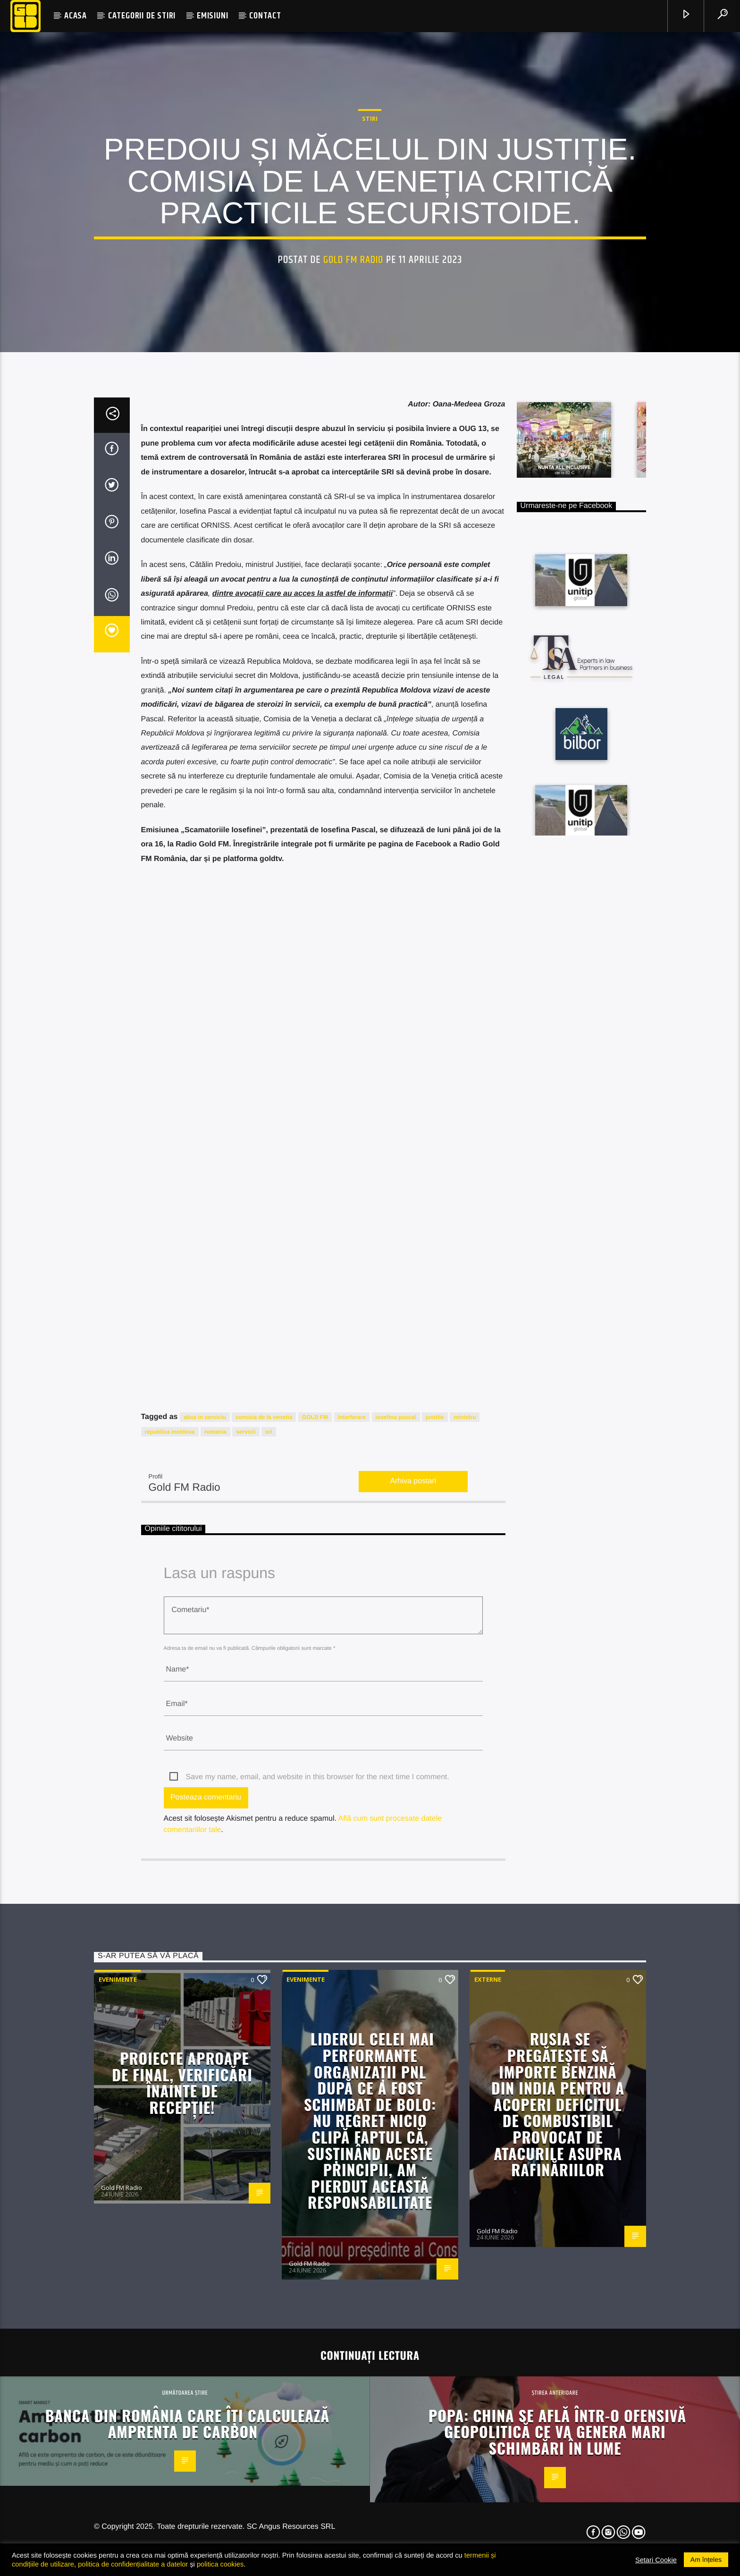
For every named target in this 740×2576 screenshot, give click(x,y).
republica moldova (170, 1893)
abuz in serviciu (205, 1879)
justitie (435, 1879)
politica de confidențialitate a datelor (133, 2564)
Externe (487, 2441)
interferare (352, 1879)
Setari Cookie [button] (656, 2560)
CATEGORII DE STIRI (142, 16)
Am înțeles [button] (706, 2559)
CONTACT (265, 16)
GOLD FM (315, 1879)
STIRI (370, 330)
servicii (245, 1893)
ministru (465, 1879)
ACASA (75, 16)
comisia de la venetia (263, 1879)
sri (268, 1893)
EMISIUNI (212, 16)
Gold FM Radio (353, 471)
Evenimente (118, 2441)
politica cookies (220, 2564)
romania (215, 1893)
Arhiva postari (413, 1943)
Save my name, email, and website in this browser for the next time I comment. (317, 2239)
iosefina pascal (396, 1879)
